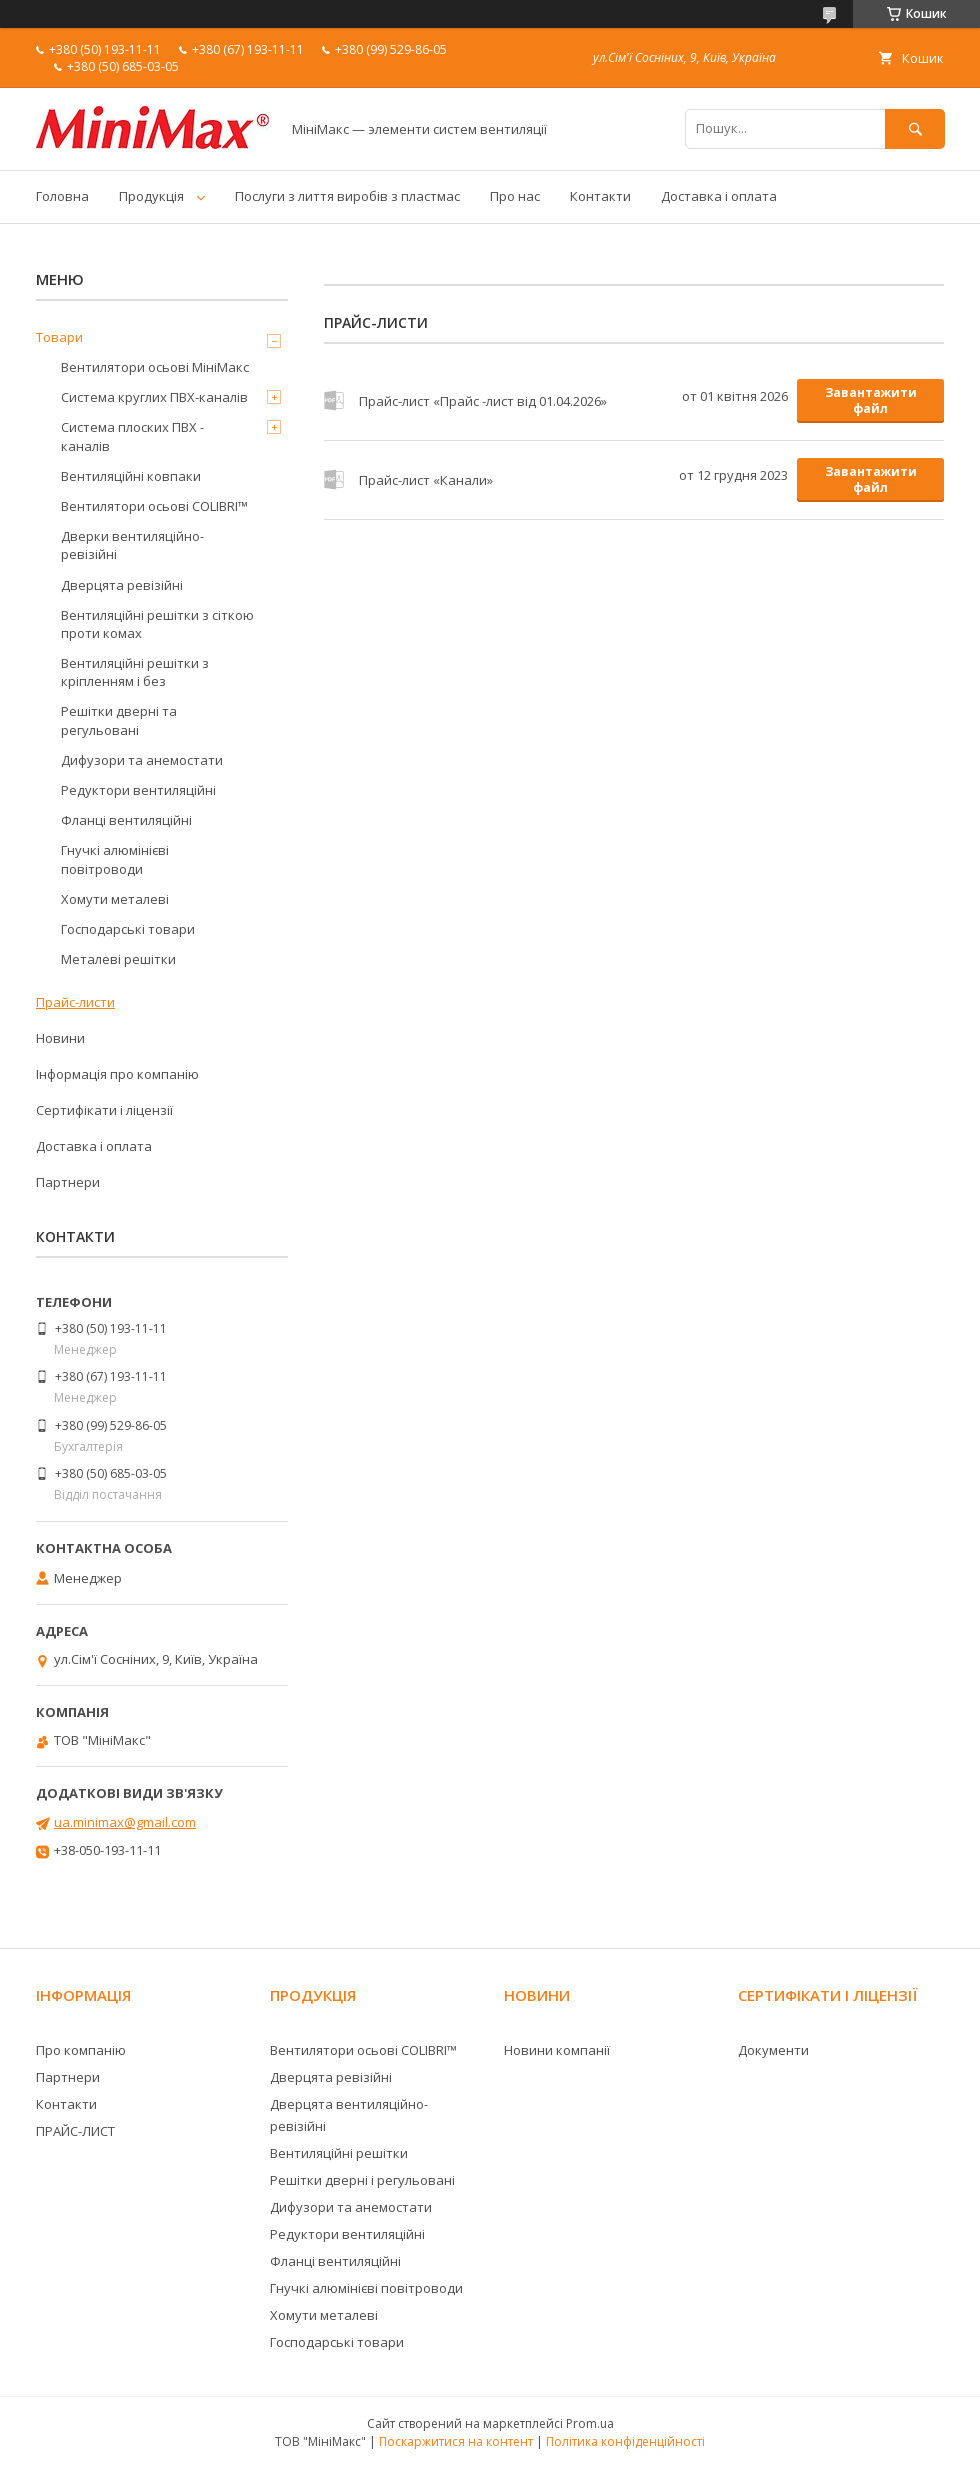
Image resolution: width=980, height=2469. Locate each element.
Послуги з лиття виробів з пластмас (347, 196)
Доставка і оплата (719, 196)
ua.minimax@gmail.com (125, 1822)
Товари (59, 337)
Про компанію (81, 2050)
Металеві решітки (118, 959)
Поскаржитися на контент (456, 2441)
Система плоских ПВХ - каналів (132, 436)
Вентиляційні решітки (339, 2153)
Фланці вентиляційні (126, 820)
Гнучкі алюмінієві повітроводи (115, 859)
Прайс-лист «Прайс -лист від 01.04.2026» (334, 401)
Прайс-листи (75, 1002)
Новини (60, 1038)
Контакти (600, 196)
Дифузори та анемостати (142, 760)
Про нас (515, 196)
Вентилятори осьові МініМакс (155, 367)
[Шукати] (915, 128)
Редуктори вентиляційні (138, 790)
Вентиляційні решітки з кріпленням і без (135, 672)
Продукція (151, 196)
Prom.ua (590, 2423)
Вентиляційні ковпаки (131, 476)
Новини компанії (557, 2050)
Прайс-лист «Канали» (334, 480)
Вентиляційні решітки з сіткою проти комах (157, 624)
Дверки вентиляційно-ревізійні (132, 545)
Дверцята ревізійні (122, 585)
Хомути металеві (115, 899)
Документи (773, 2050)
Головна (62, 196)
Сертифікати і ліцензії (104, 1110)
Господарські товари (128, 929)
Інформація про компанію (117, 1074)
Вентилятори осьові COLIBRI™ (154, 506)
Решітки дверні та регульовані (119, 720)
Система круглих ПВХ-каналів (154, 397)
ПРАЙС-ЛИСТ (75, 2131)
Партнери (68, 1182)
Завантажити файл (871, 400)
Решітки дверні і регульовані (362, 2180)
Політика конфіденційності (625, 2441)
